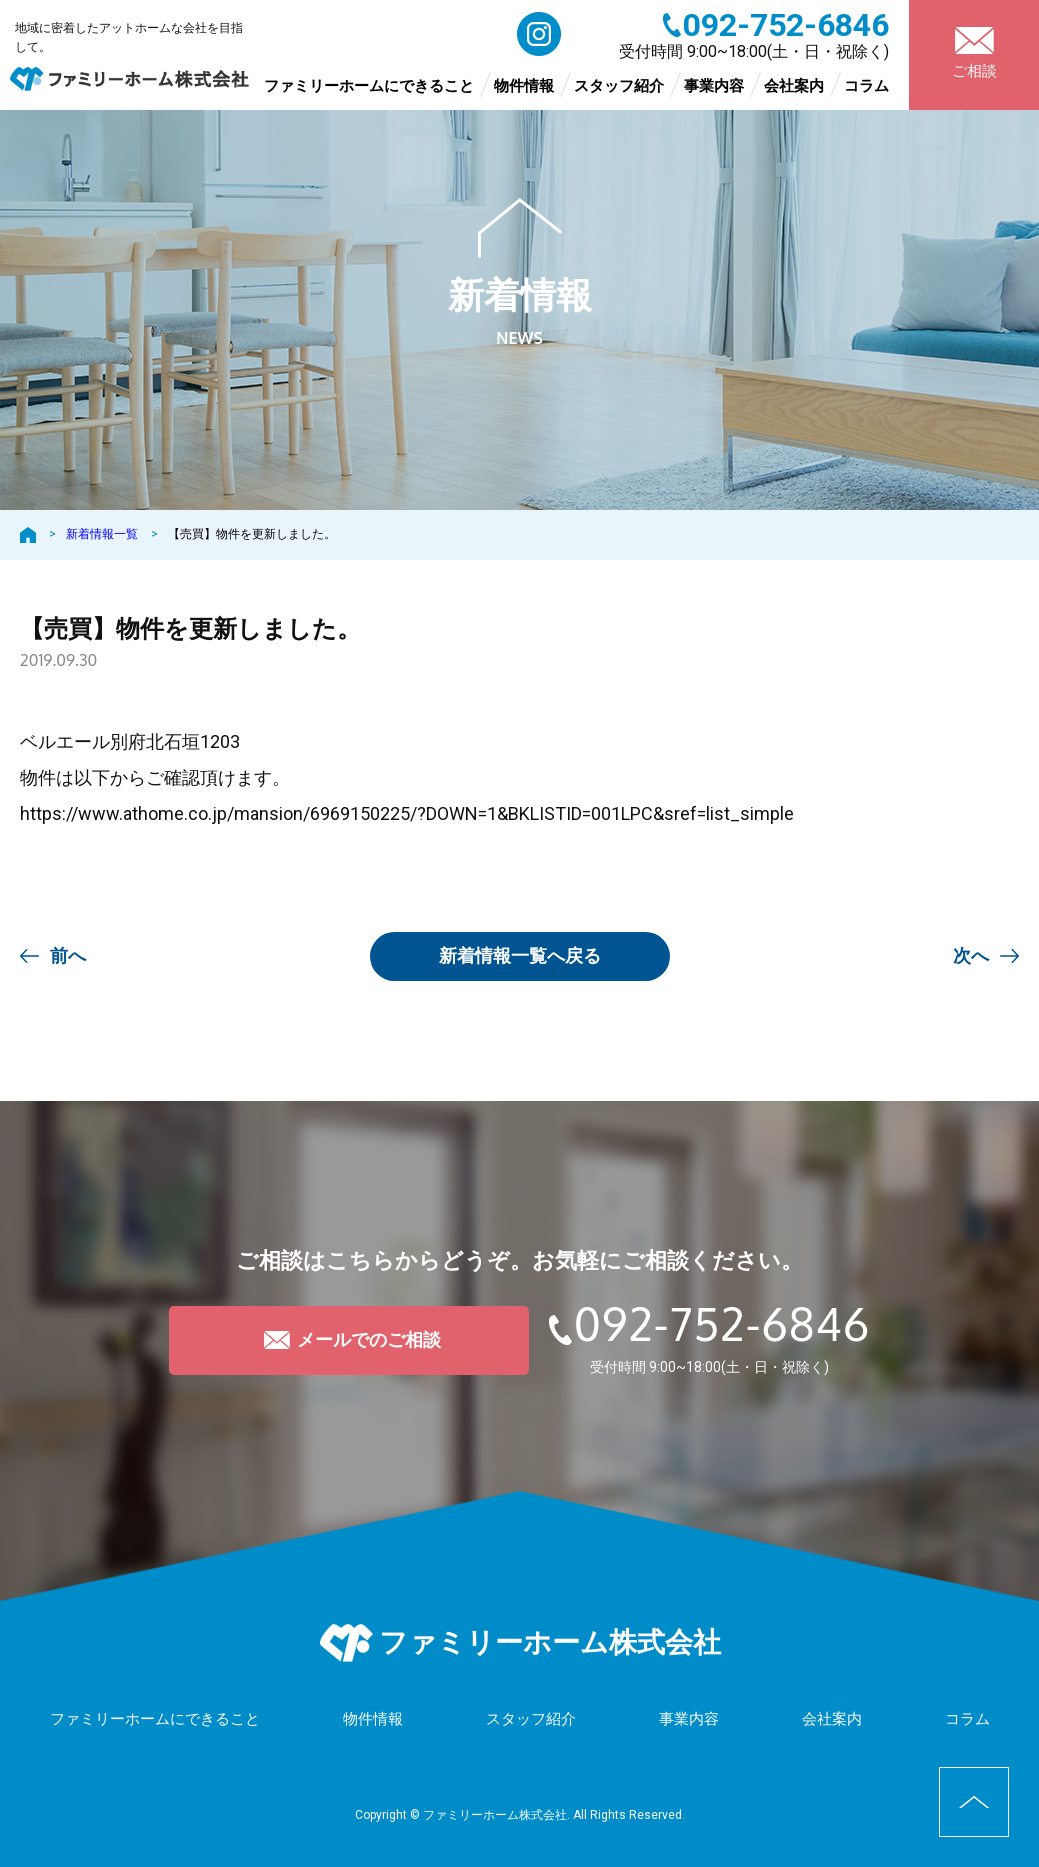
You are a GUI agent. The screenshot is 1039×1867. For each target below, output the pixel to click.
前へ (68, 955)
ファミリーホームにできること (369, 86)
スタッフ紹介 (619, 86)
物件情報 (524, 86)
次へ (971, 955)
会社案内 (794, 86)
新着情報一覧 (102, 534)
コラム (866, 86)
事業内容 (714, 86)
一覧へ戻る (520, 955)
